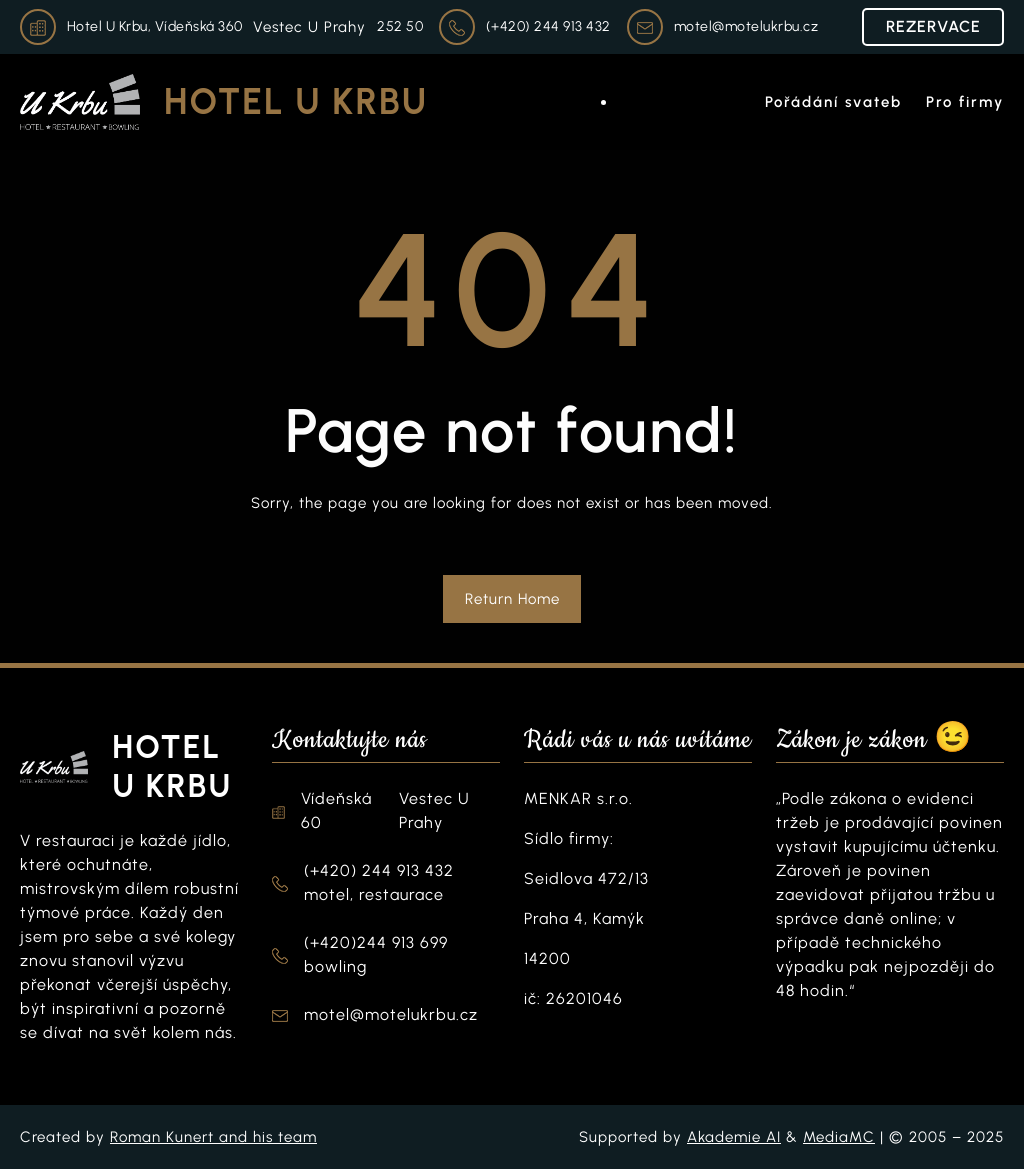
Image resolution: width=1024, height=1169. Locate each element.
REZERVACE (933, 26)
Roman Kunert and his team (213, 1137)
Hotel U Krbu (296, 101)
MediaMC (839, 1137)
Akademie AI (734, 1137)
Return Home (512, 599)
